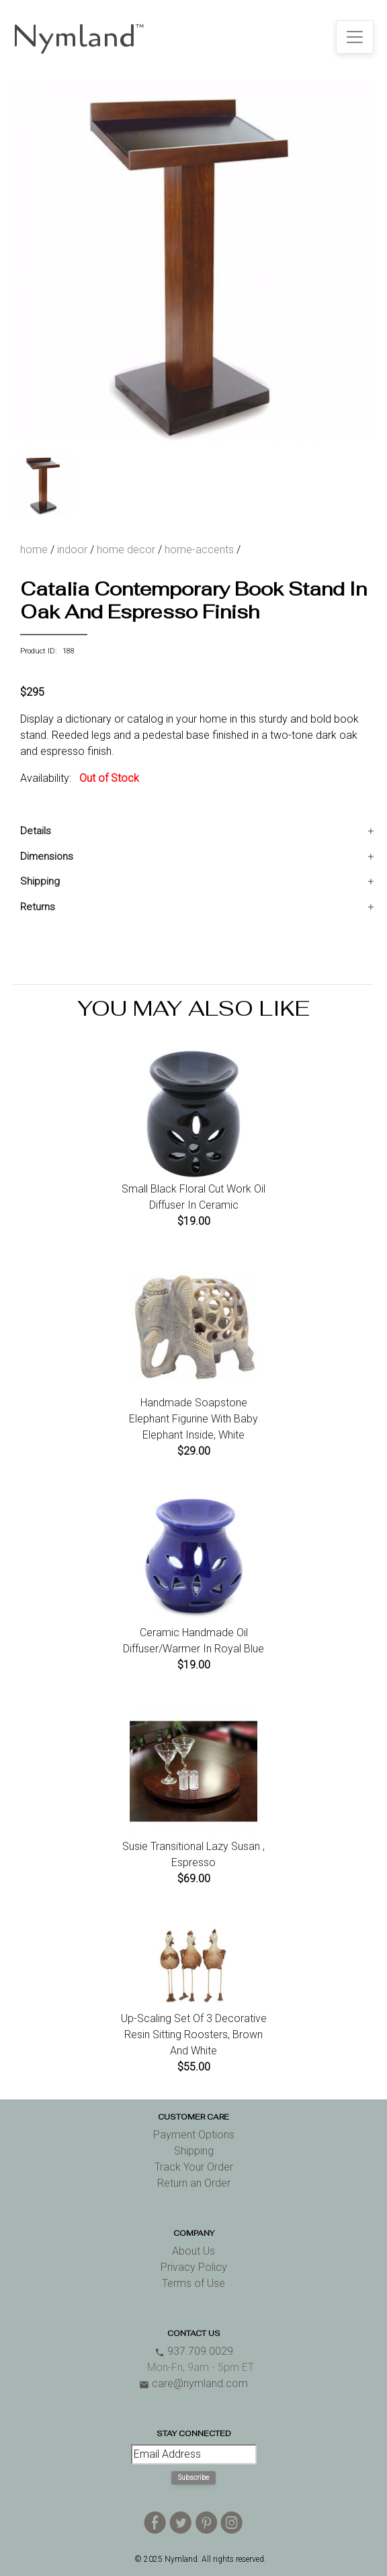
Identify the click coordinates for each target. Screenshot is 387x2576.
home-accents (199, 549)
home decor (126, 549)
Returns (37, 907)
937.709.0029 (194, 2351)
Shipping (40, 881)
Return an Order (193, 2183)
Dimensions (46, 856)
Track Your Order (194, 2167)
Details (35, 831)
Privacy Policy (194, 2267)
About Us (193, 2251)
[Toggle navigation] (355, 37)
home (34, 549)
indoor (72, 549)
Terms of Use (193, 2283)
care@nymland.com (193, 2383)
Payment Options (193, 2134)
